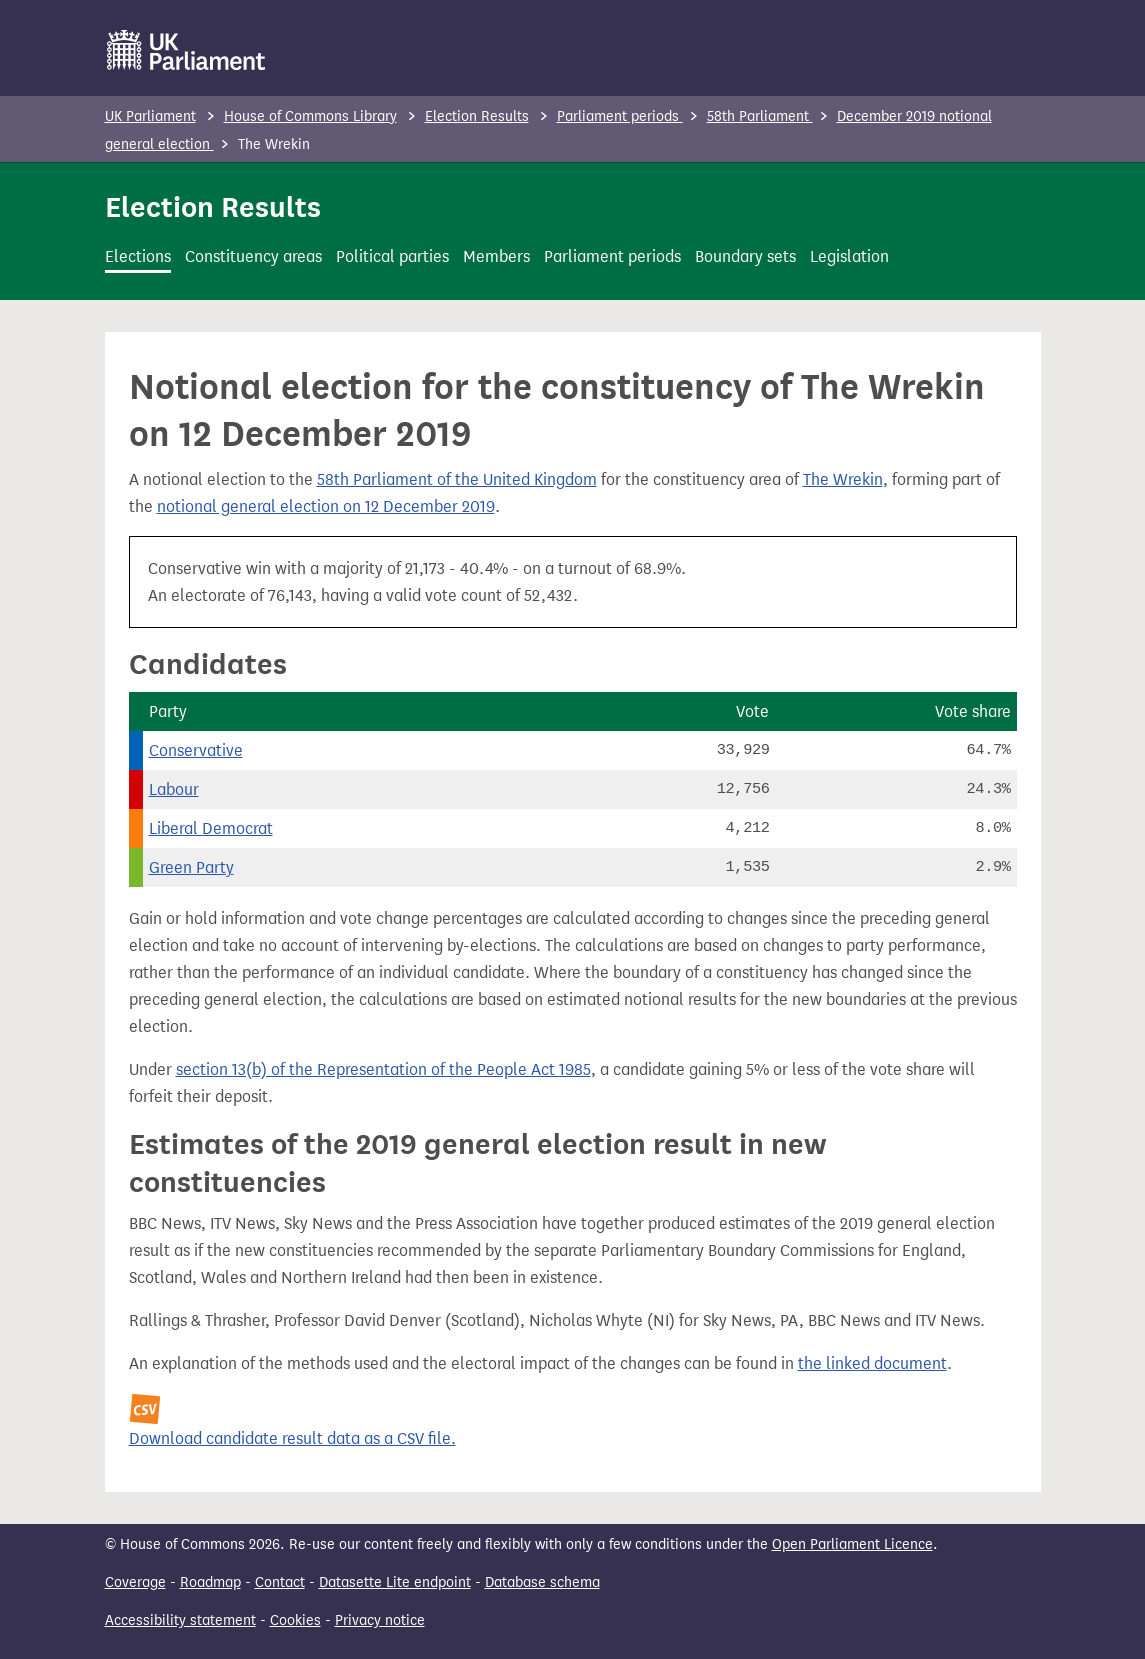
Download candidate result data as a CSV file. (292, 1438)
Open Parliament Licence (852, 1544)
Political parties (392, 256)
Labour (174, 789)
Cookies (295, 1620)
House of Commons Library (310, 116)
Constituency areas (253, 256)
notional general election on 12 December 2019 (326, 506)
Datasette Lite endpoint (395, 1582)
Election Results (477, 116)
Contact (280, 1582)
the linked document (872, 1363)
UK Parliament (150, 116)
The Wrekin (843, 479)
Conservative (196, 750)
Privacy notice (380, 1620)
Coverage (135, 1582)
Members (496, 256)
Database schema (542, 1582)
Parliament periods (620, 116)
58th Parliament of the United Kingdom (457, 479)
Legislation (849, 256)
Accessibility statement (180, 1620)
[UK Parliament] (186, 50)
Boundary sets (745, 256)
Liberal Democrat (211, 828)
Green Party (191, 867)
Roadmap (210, 1582)
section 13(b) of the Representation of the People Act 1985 (383, 1069)
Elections (138, 256)
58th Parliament (760, 116)
